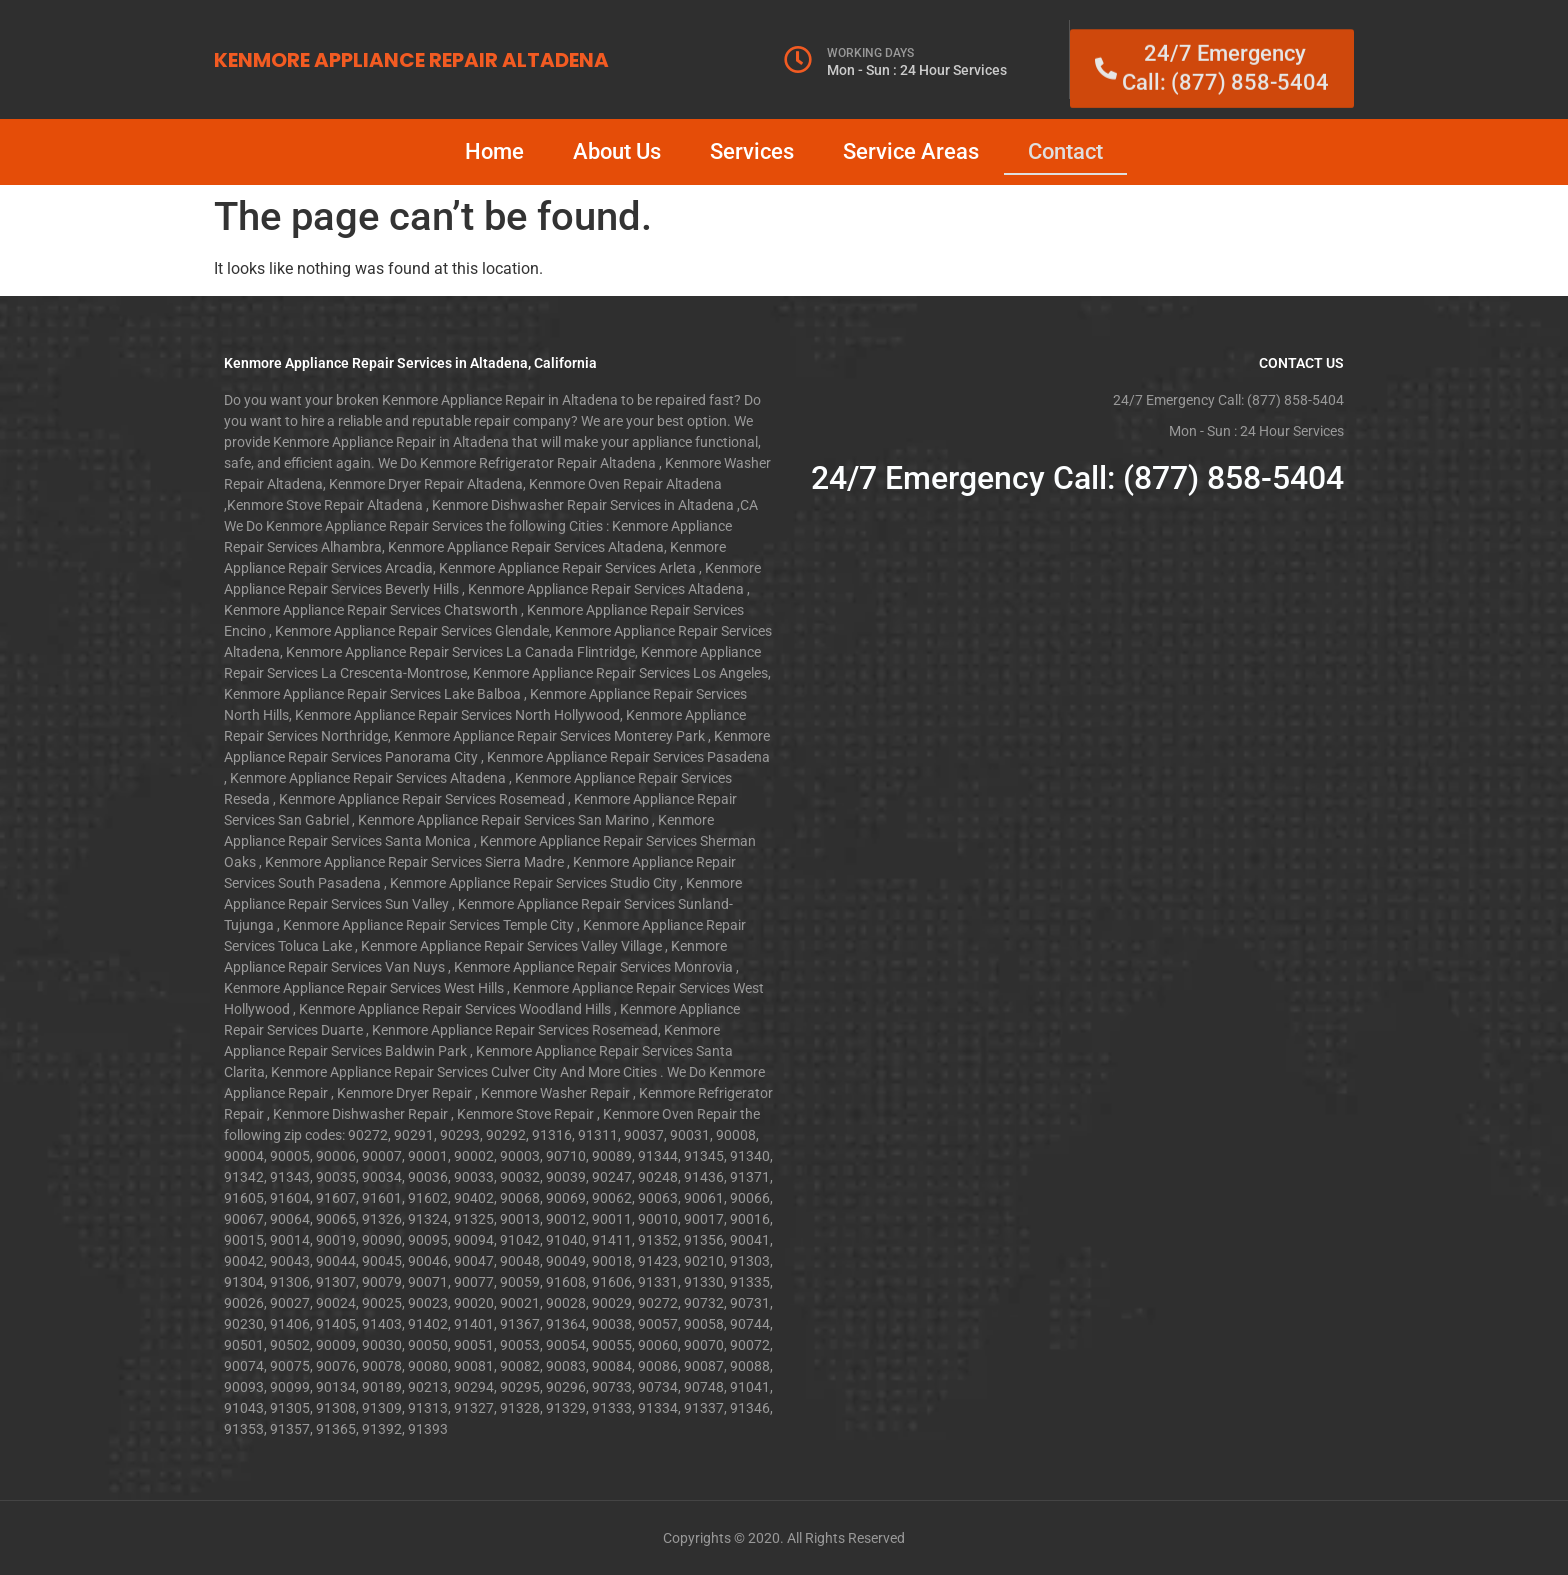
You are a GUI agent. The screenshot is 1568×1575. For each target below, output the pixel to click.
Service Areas (911, 151)
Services (752, 151)
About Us (617, 151)
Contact (1065, 151)
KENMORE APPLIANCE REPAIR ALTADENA (411, 60)
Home (494, 151)
